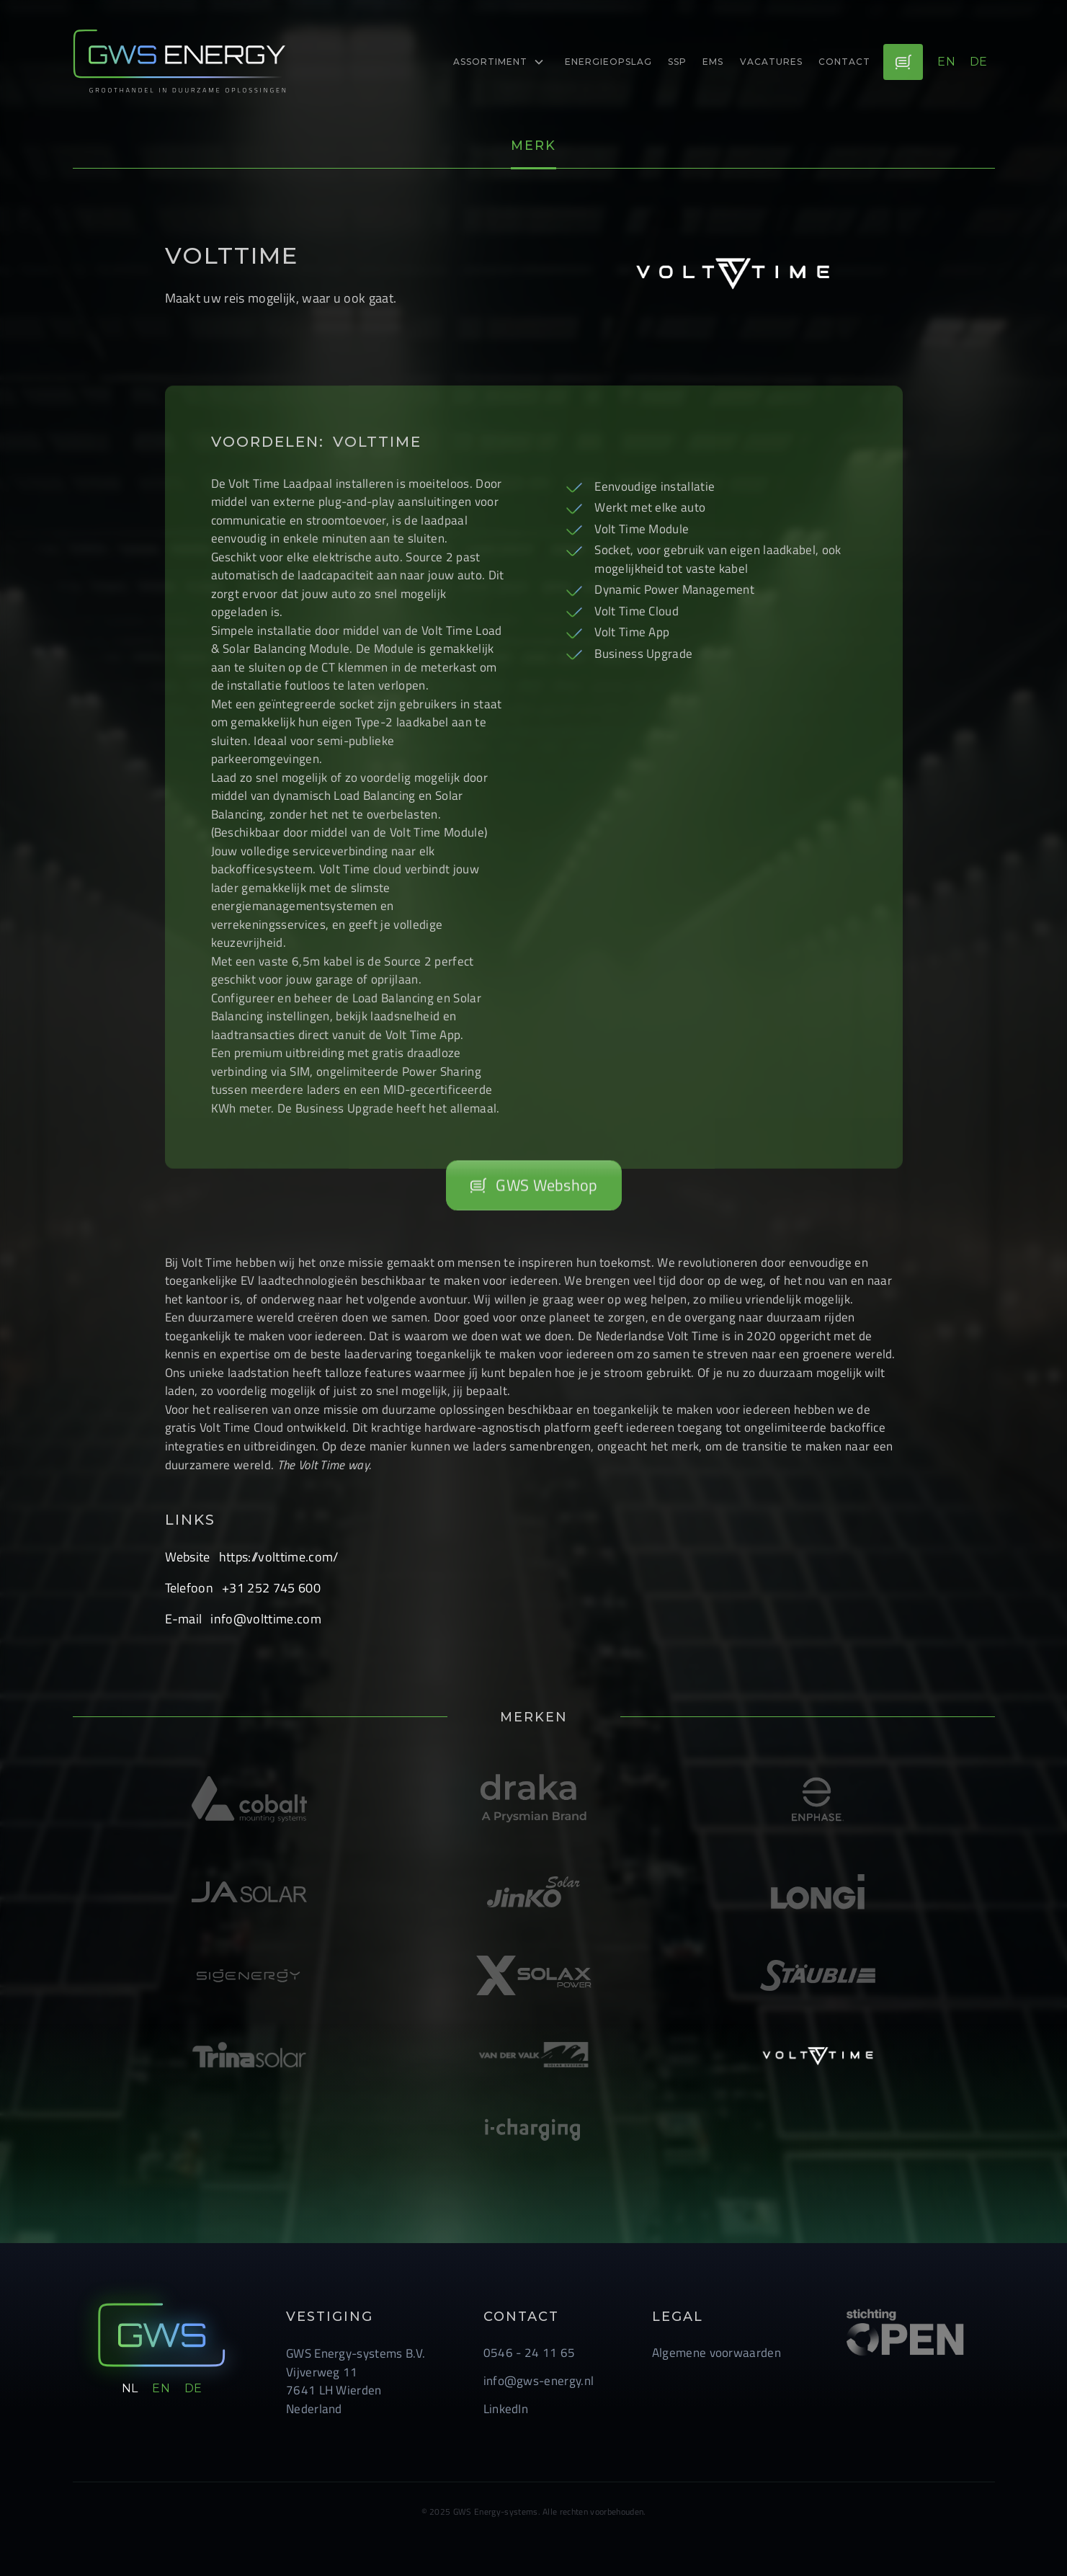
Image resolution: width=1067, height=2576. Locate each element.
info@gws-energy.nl (538, 2380)
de (979, 61)
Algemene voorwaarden (716, 2352)
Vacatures (771, 61)
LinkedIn (506, 2408)
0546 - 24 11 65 (529, 2352)
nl (130, 2388)
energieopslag (608, 61)
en (946, 61)
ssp (677, 61)
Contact (844, 61)
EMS (712, 61)
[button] (499, 62)
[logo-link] (181, 61)
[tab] (533, 147)
